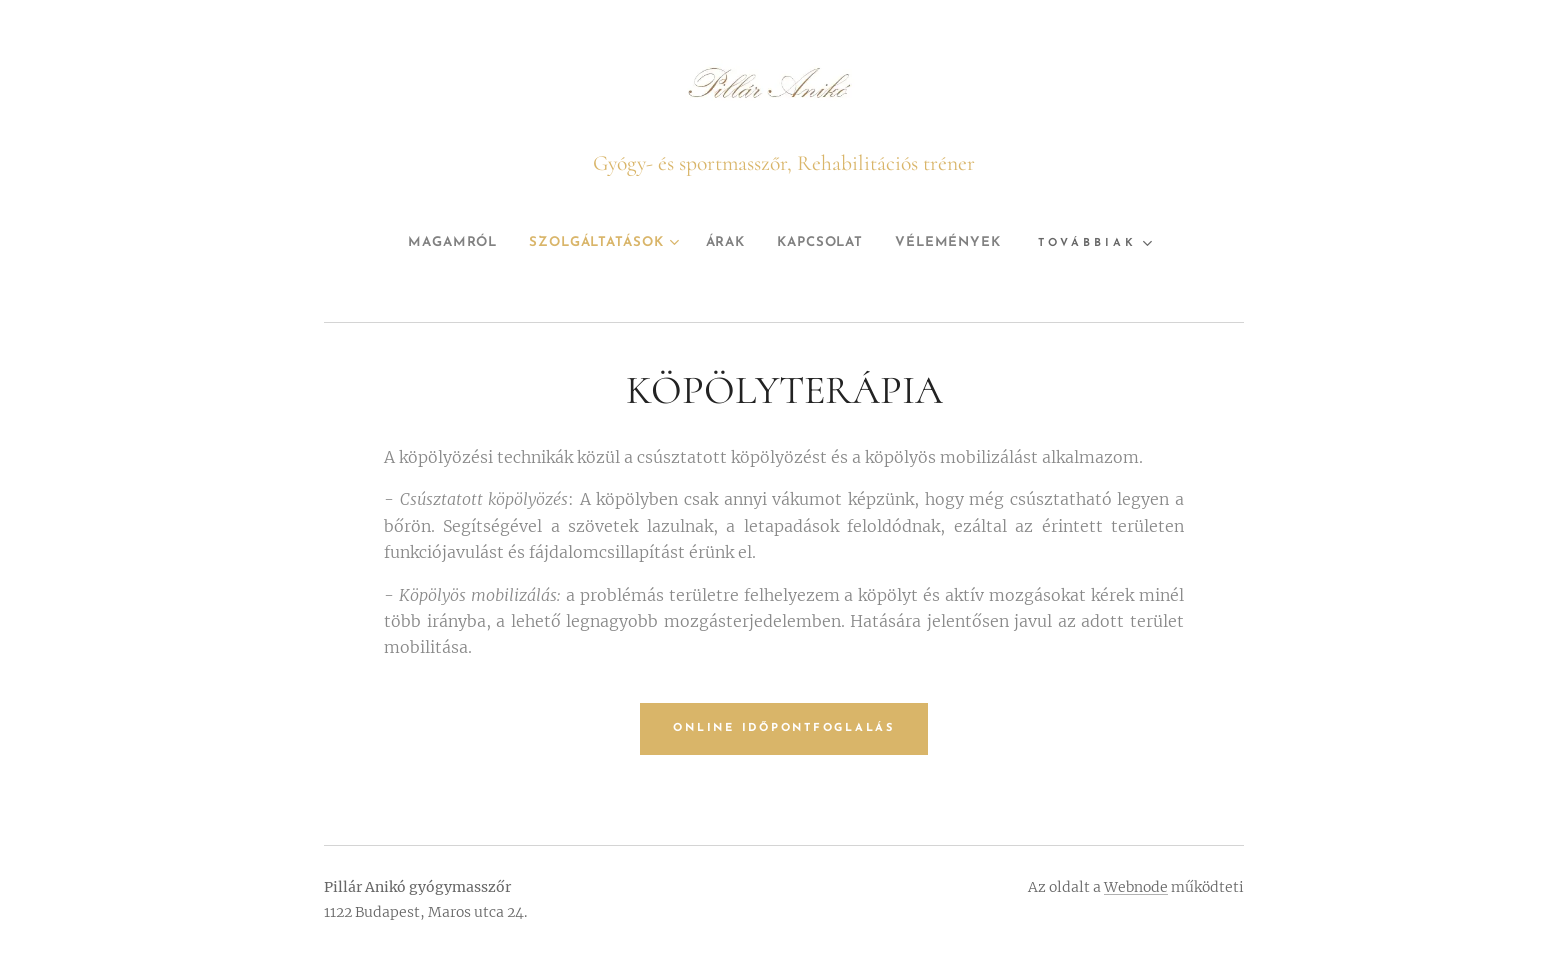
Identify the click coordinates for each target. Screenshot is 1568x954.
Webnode (1136, 887)
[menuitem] (432, 243)
